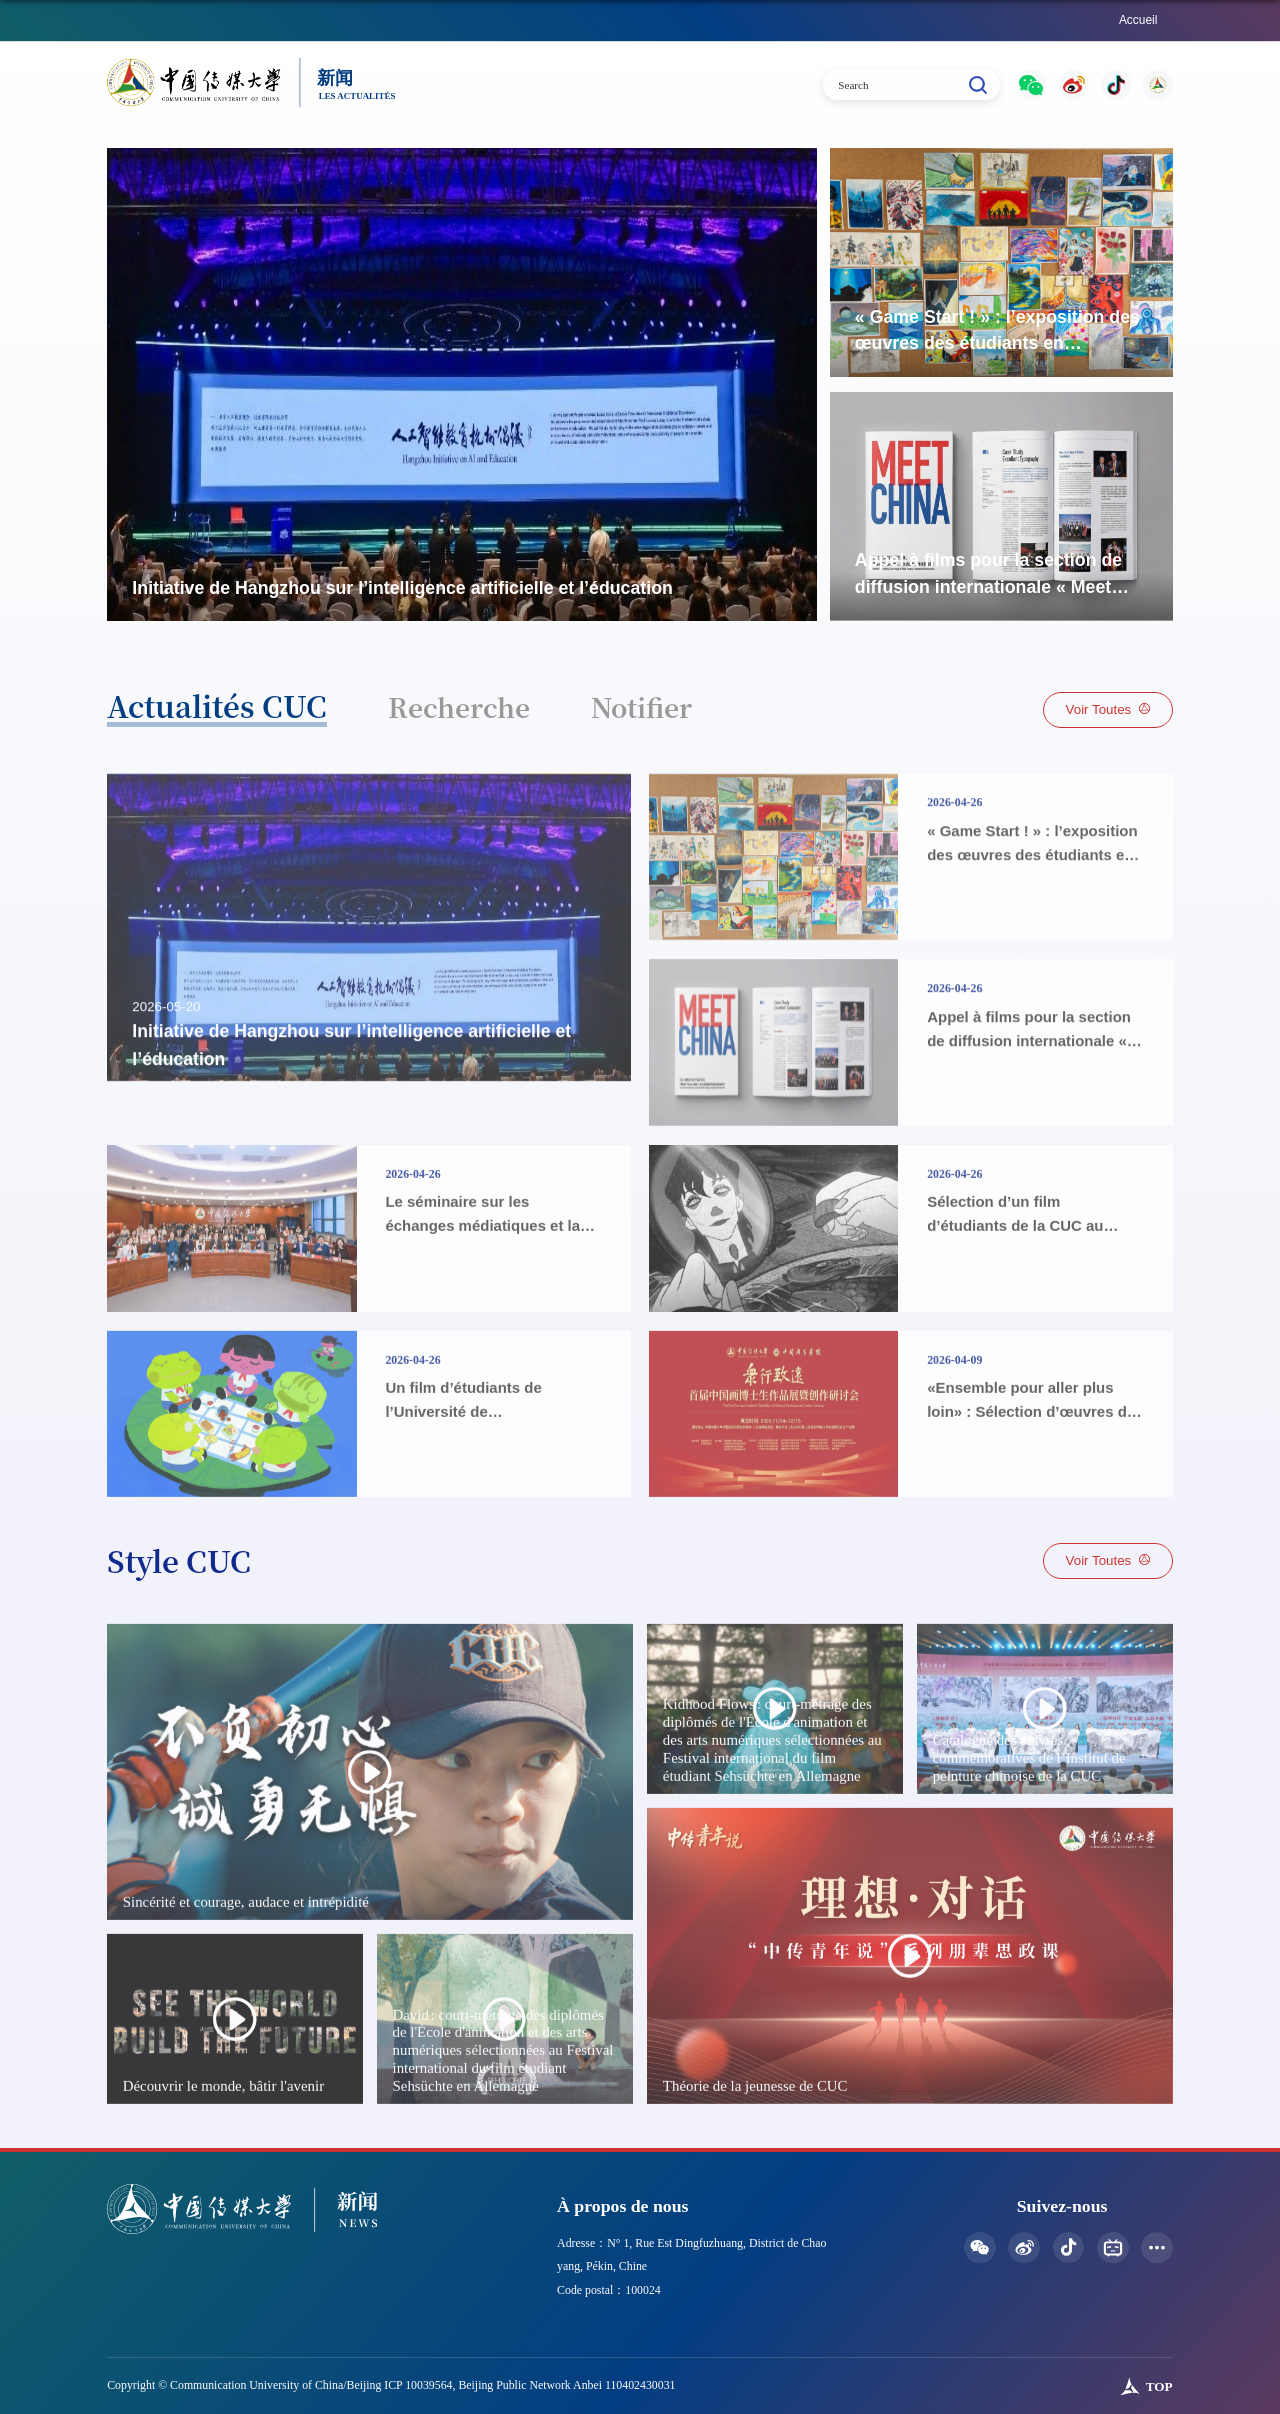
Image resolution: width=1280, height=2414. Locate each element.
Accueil (1138, 20)
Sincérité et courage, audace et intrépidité (245, 1974)
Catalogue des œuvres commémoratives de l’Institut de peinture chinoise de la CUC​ (1029, 1830)
